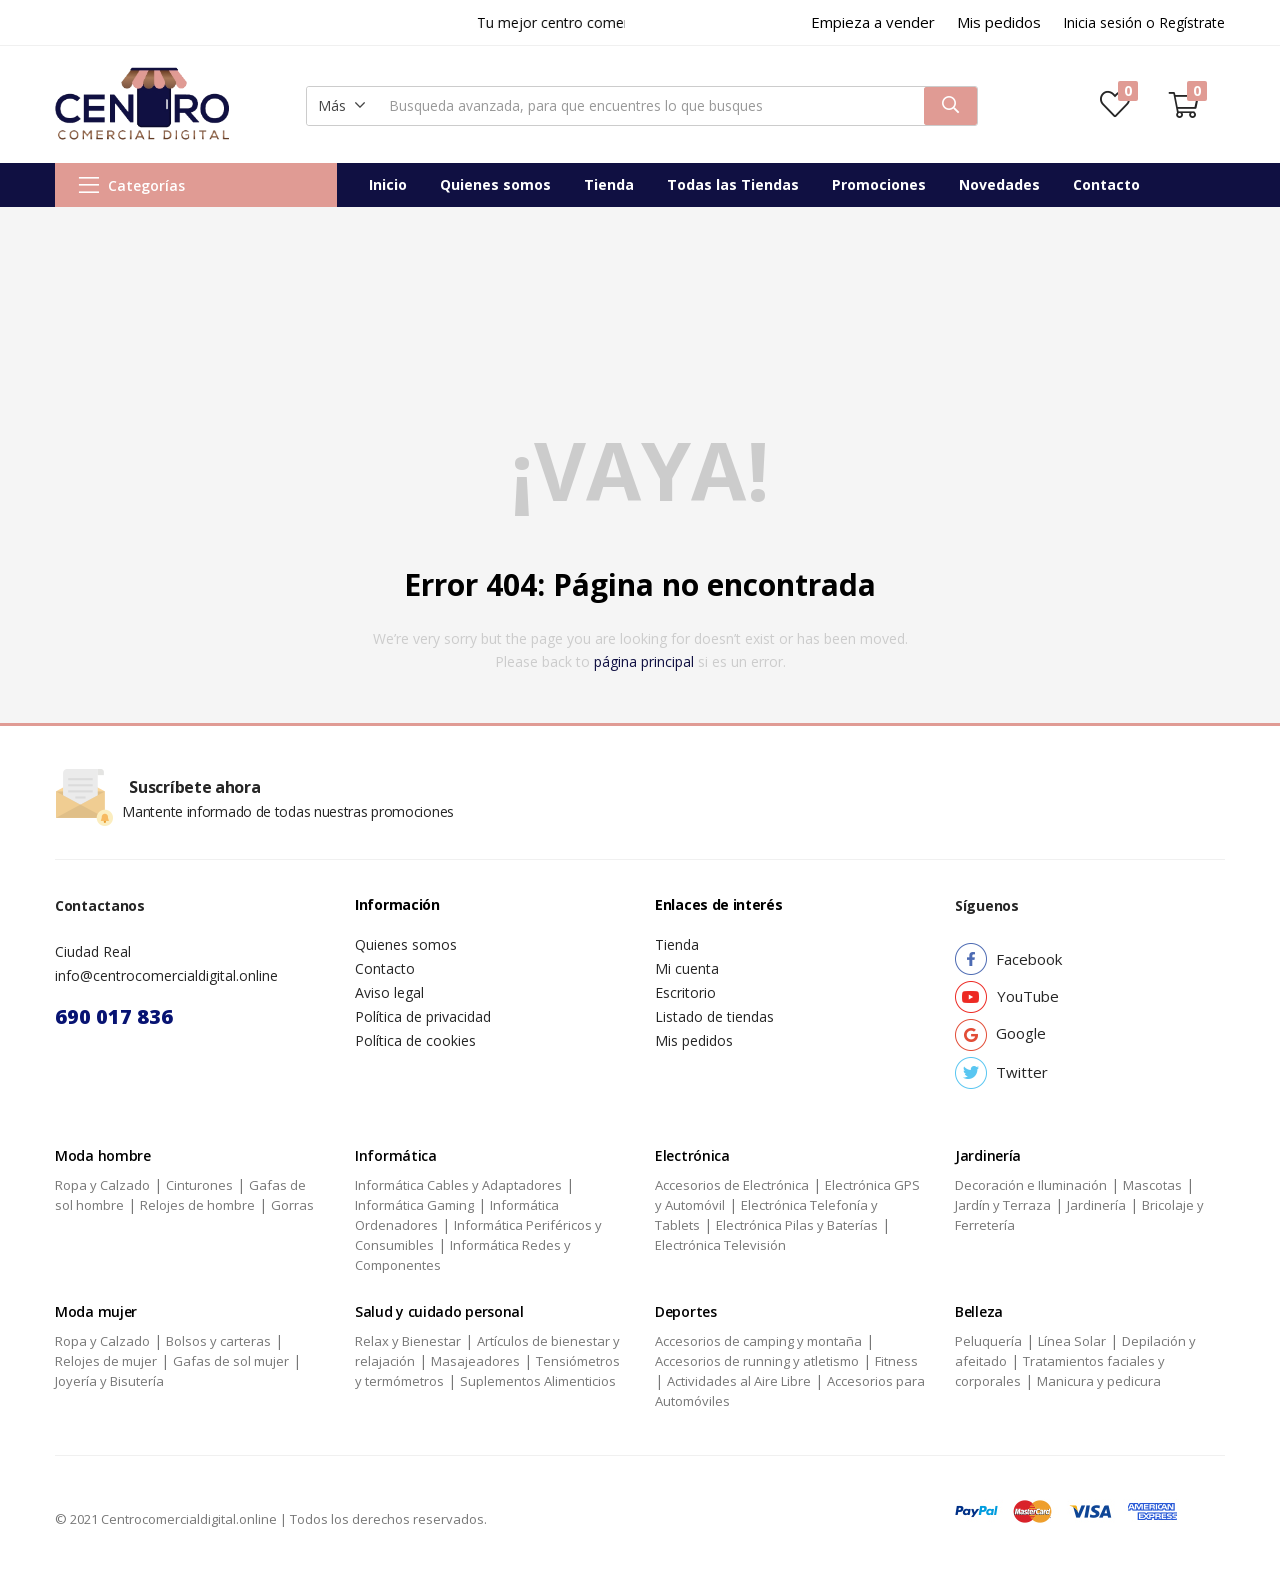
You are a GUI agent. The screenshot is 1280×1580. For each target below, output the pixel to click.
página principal (644, 661)
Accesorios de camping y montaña (758, 1341)
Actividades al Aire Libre (739, 1381)
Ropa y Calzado (102, 1185)
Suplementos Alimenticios (538, 1381)
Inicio (388, 184)
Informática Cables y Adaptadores (458, 1185)
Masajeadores (475, 1361)
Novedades (999, 184)
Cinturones (199, 1185)
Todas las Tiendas (733, 184)
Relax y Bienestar (408, 1341)
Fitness (896, 1361)
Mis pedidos (694, 1040)
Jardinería (1096, 1205)
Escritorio (685, 992)
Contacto (1106, 184)
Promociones (879, 184)
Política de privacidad (423, 1016)
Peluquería (988, 1341)
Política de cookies (415, 1040)
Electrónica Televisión (720, 1245)
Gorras (292, 1205)
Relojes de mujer (106, 1361)
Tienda (609, 184)
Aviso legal (389, 992)
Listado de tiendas (714, 1016)
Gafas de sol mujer (231, 1361)
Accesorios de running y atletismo (757, 1361)
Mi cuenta (687, 968)
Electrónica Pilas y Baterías (797, 1225)
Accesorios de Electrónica (732, 1185)
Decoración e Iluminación (1031, 1185)
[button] (342, 106)
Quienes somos (495, 184)
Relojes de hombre (197, 1205)
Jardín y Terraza (1003, 1205)
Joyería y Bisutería (109, 1381)
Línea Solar (1072, 1341)
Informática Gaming (414, 1205)
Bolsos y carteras (218, 1341)
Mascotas (1152, 1185)
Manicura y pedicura (1099, 1381)
